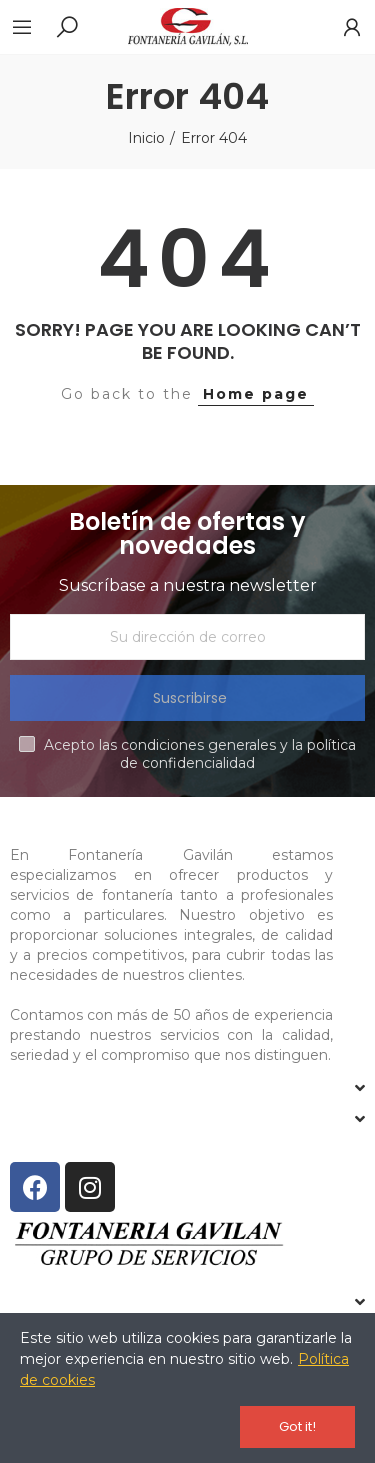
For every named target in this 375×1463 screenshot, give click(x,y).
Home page (256, 394)
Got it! (297, 1426)
